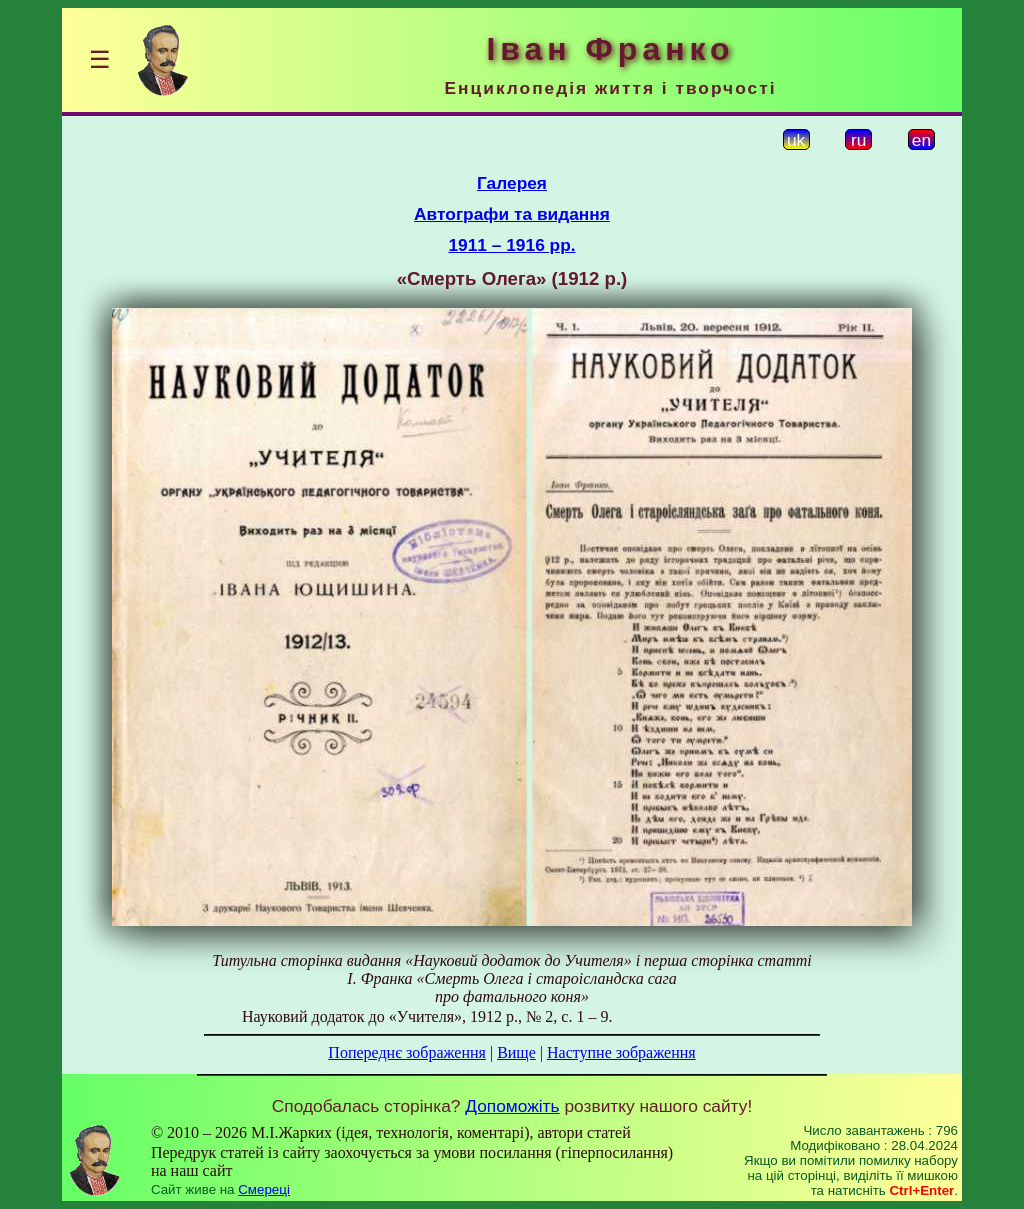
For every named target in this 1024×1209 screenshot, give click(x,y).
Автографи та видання (512, 214)
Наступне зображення (621, 1052)
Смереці (264, 1189)
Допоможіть (512, 1106)
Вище (516, 1052)
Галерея (512, 183)
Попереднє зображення (407, 1052)
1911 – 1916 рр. (511, 245)
